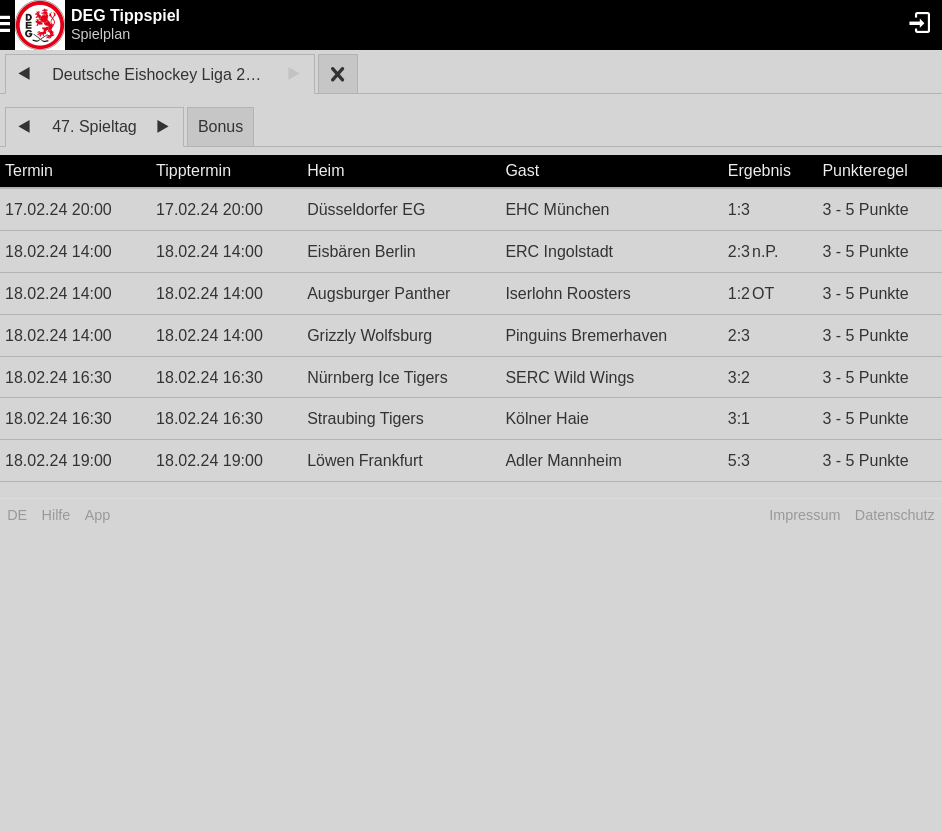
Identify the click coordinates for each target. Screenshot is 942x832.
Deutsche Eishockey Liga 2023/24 (163, 74)
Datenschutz (895, 515)
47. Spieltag (94, 126)
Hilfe (56, 515)
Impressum (804, 515)
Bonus (220, 126)
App (98, 515)
